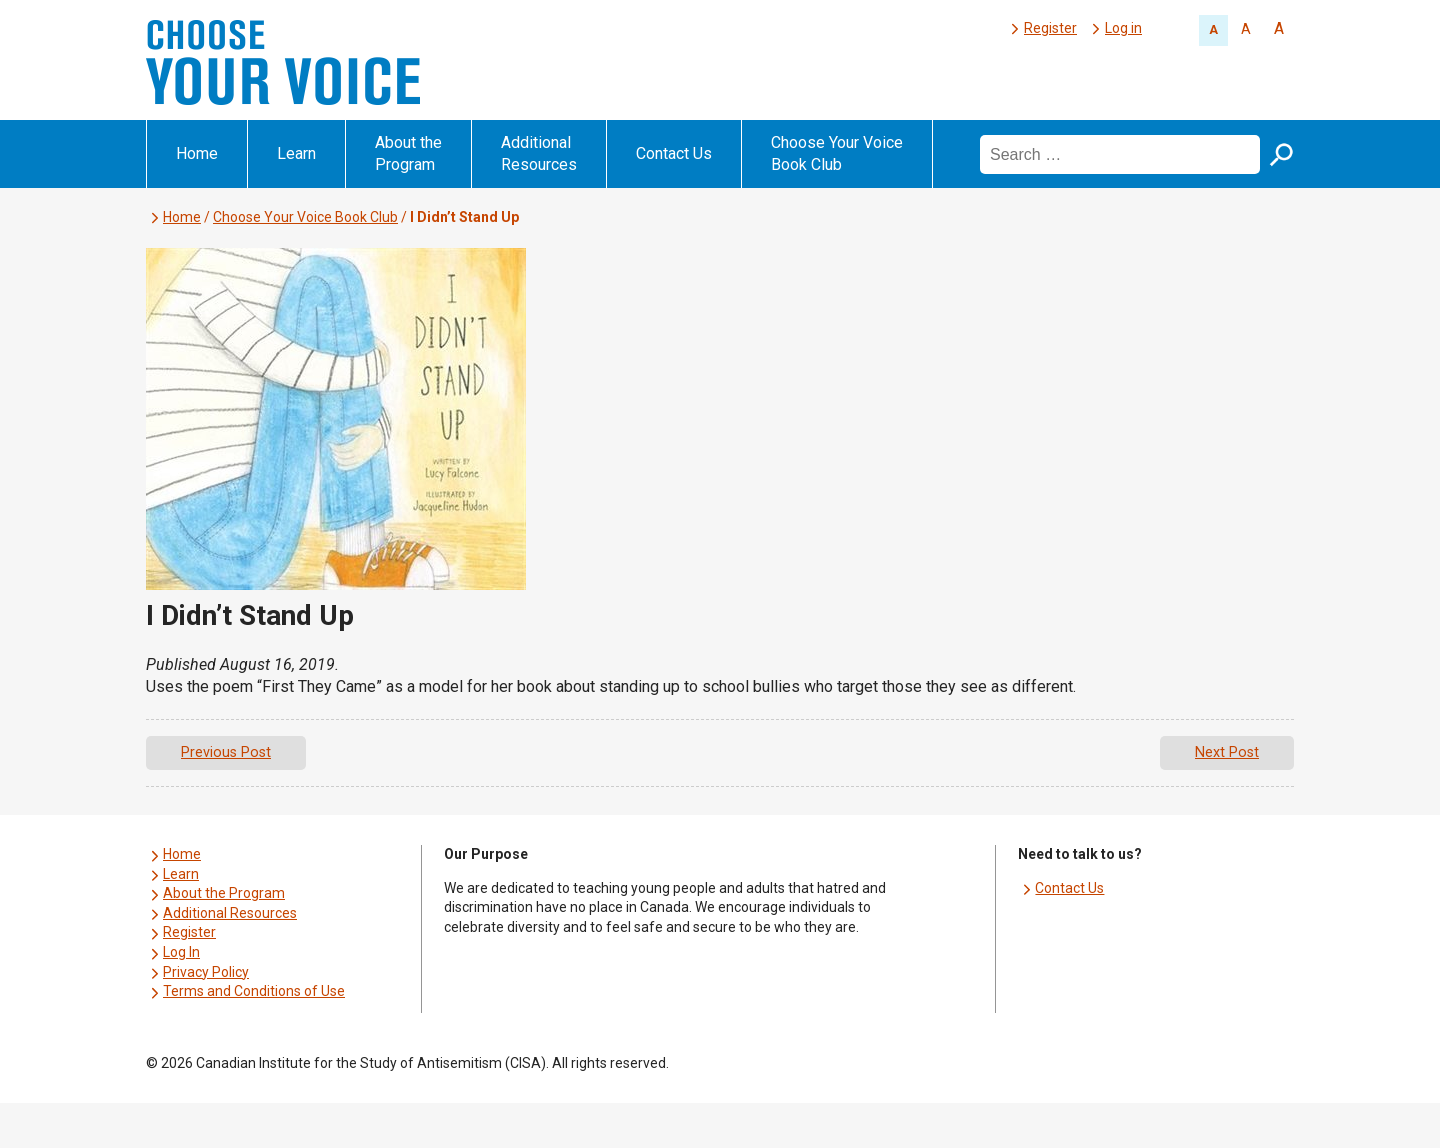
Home (197, 153)
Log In (181, 952)
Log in (1123, 28)
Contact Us (674, 153)
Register (1050, 28)
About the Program (408, 153)
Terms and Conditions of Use (254, 991)
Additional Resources (539, 153)
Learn (296, 153)
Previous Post (226, 752)
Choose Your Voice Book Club (837, 153)
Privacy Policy (206, 972)
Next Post (1227, 752)
